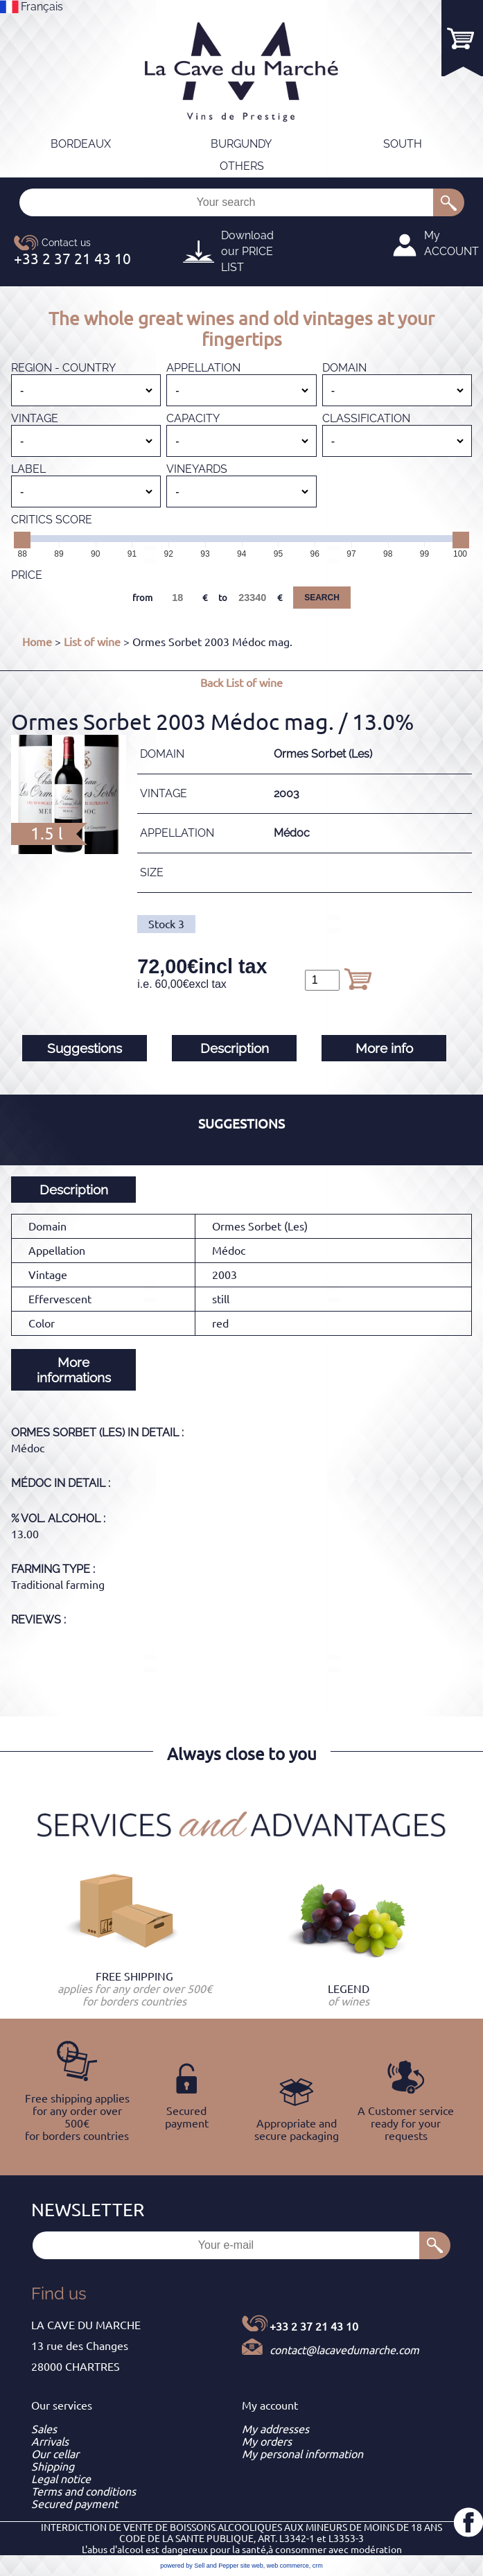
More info (384, 1048)
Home (37, 642)
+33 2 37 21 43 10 (314, 2326)
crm (318, 2565)
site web (251, 2565)
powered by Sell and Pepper (199, 2565)
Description (234, 1048)
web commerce (288, 2565)
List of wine (92, 642)
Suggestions (84, 1048)
